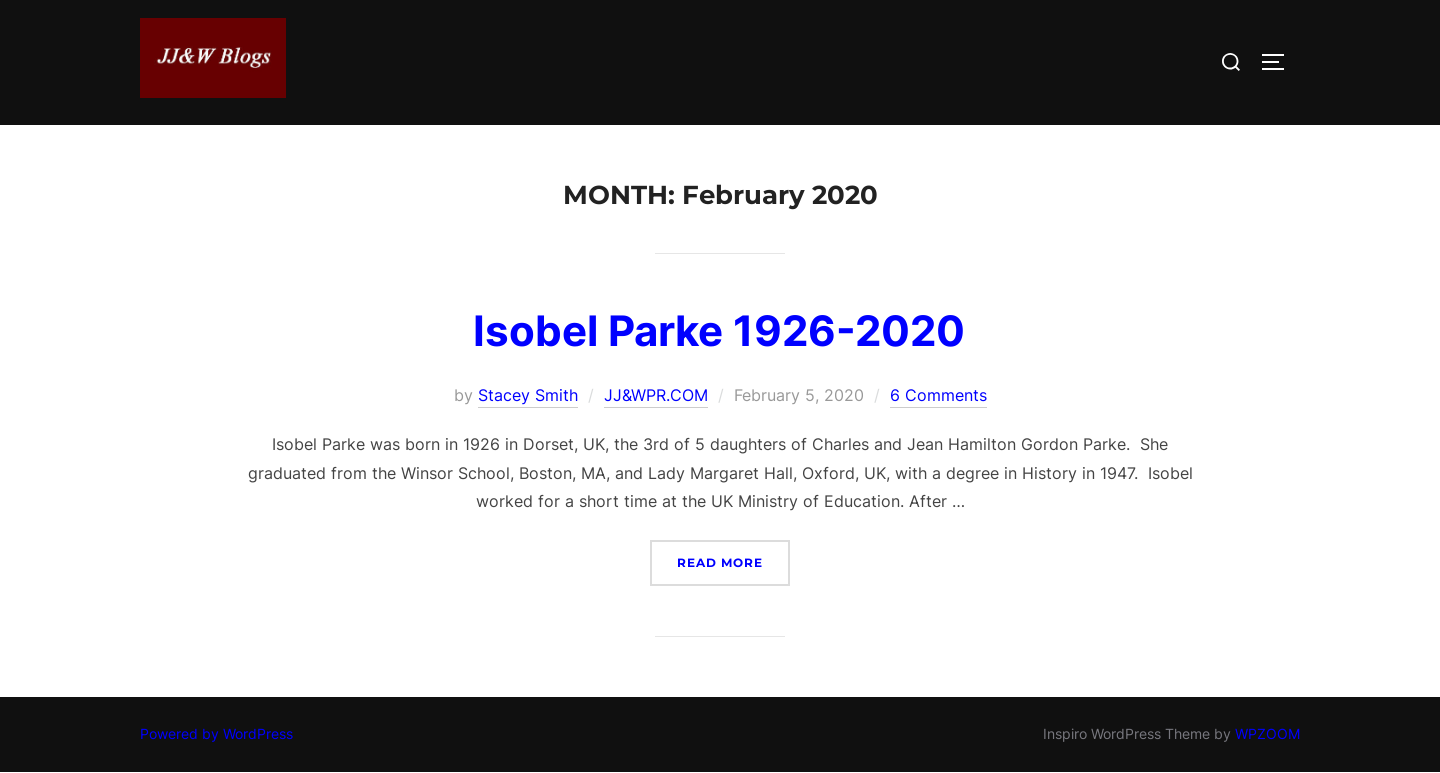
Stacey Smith (528, 395)
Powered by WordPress (216, 733)
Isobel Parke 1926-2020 (719, 330)
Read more (733, 560)
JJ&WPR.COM (656, 395)
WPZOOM (1267, 733)
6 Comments (938, 395)
